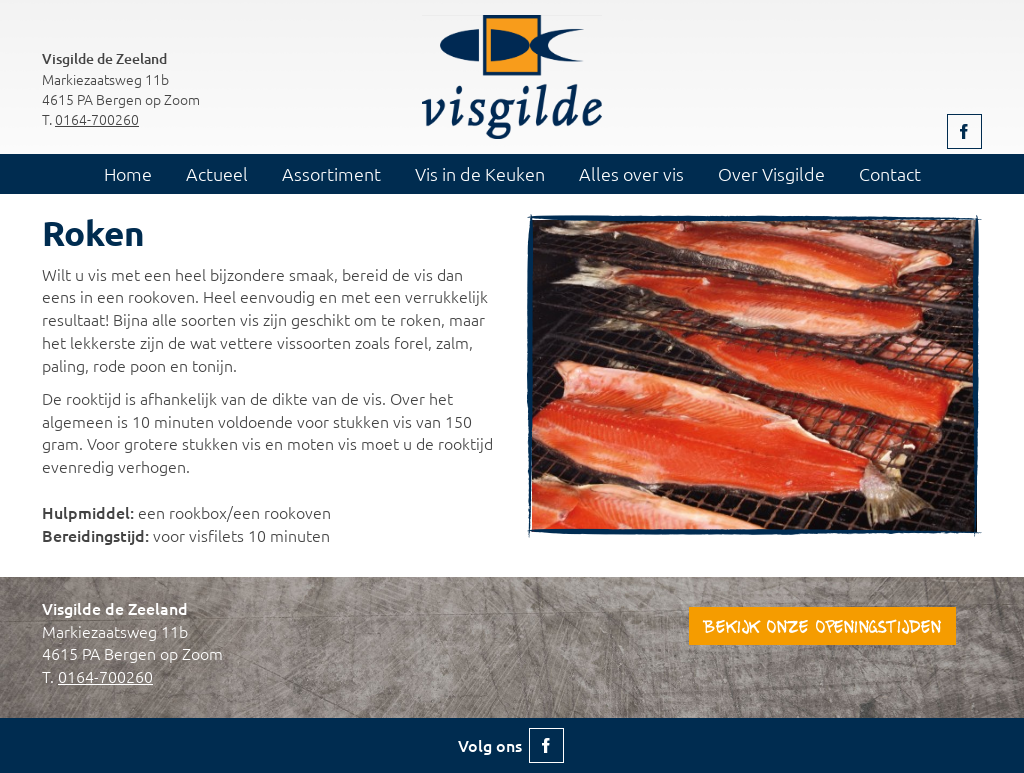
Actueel (217, 173)
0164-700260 (97, 119)
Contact (890, 173)
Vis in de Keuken (480, 173)
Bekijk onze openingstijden (822, 629)
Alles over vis (631, 173)
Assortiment (331, 173)
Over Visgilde (771, 173)
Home (128, 173)
